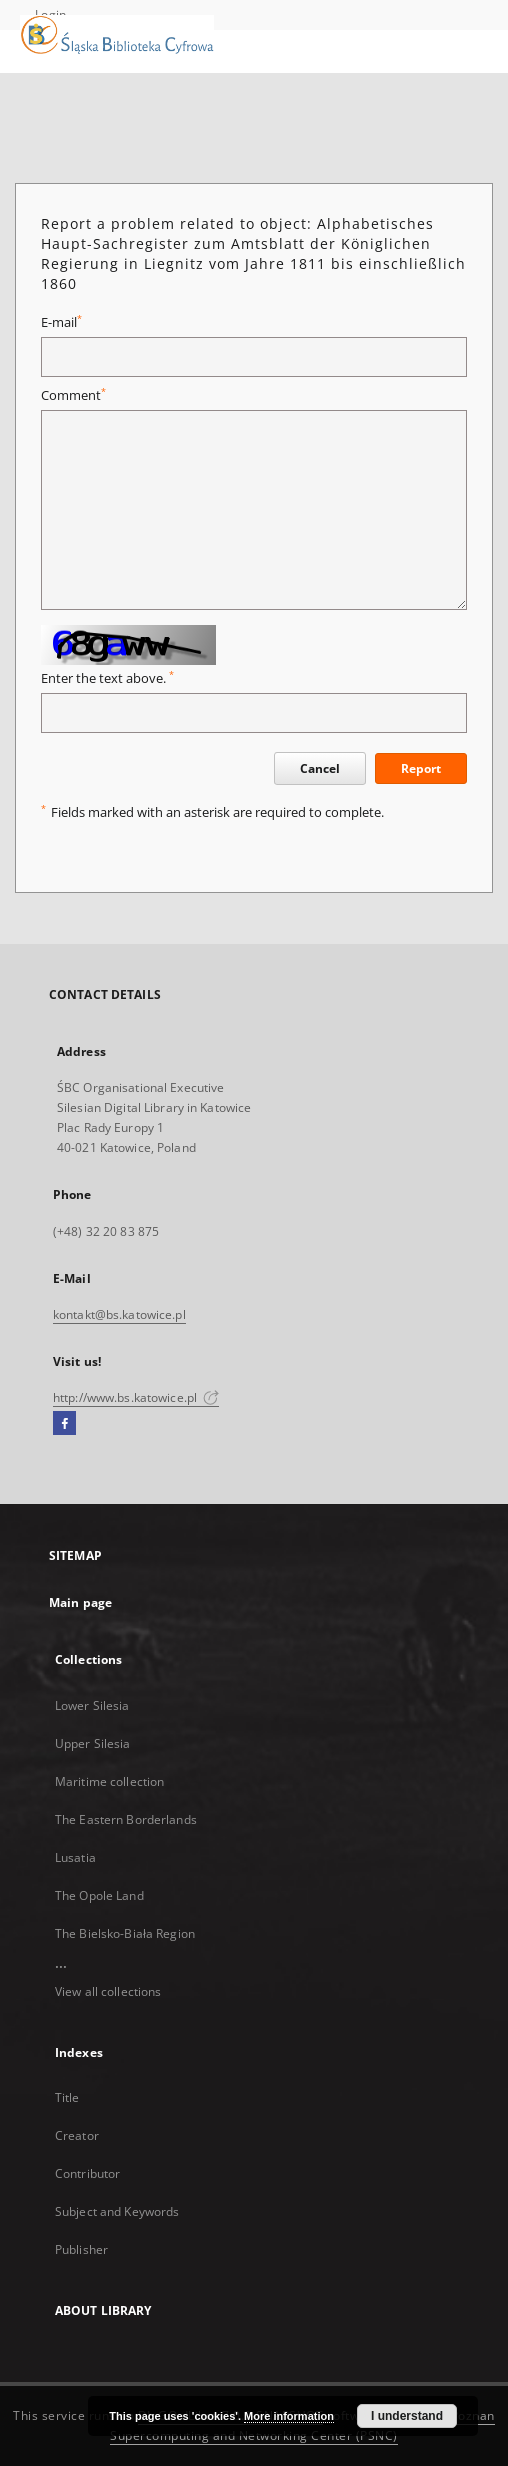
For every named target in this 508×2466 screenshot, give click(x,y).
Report (421, 768)
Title (67, 2097)
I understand (407, 2416)
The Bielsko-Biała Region (125, 1933)
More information (289, 2416)
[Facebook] (64, 1424)
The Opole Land (99, 1895)
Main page (80, 1602)
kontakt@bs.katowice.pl (119, 1314)
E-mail (61, 322)
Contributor (87, 2173)
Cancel (320, 768)
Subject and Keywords (117, 2211)
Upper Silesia (93, 1743)
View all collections (108, 1991)
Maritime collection (109, 1781)
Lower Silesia (92, 1705)
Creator (77, 2135)
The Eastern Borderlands (126, 1819)
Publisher (81, 2249)
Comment (73, 395)
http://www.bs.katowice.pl (136, 1397)
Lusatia (75, 1857)
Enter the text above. (107, 678)
